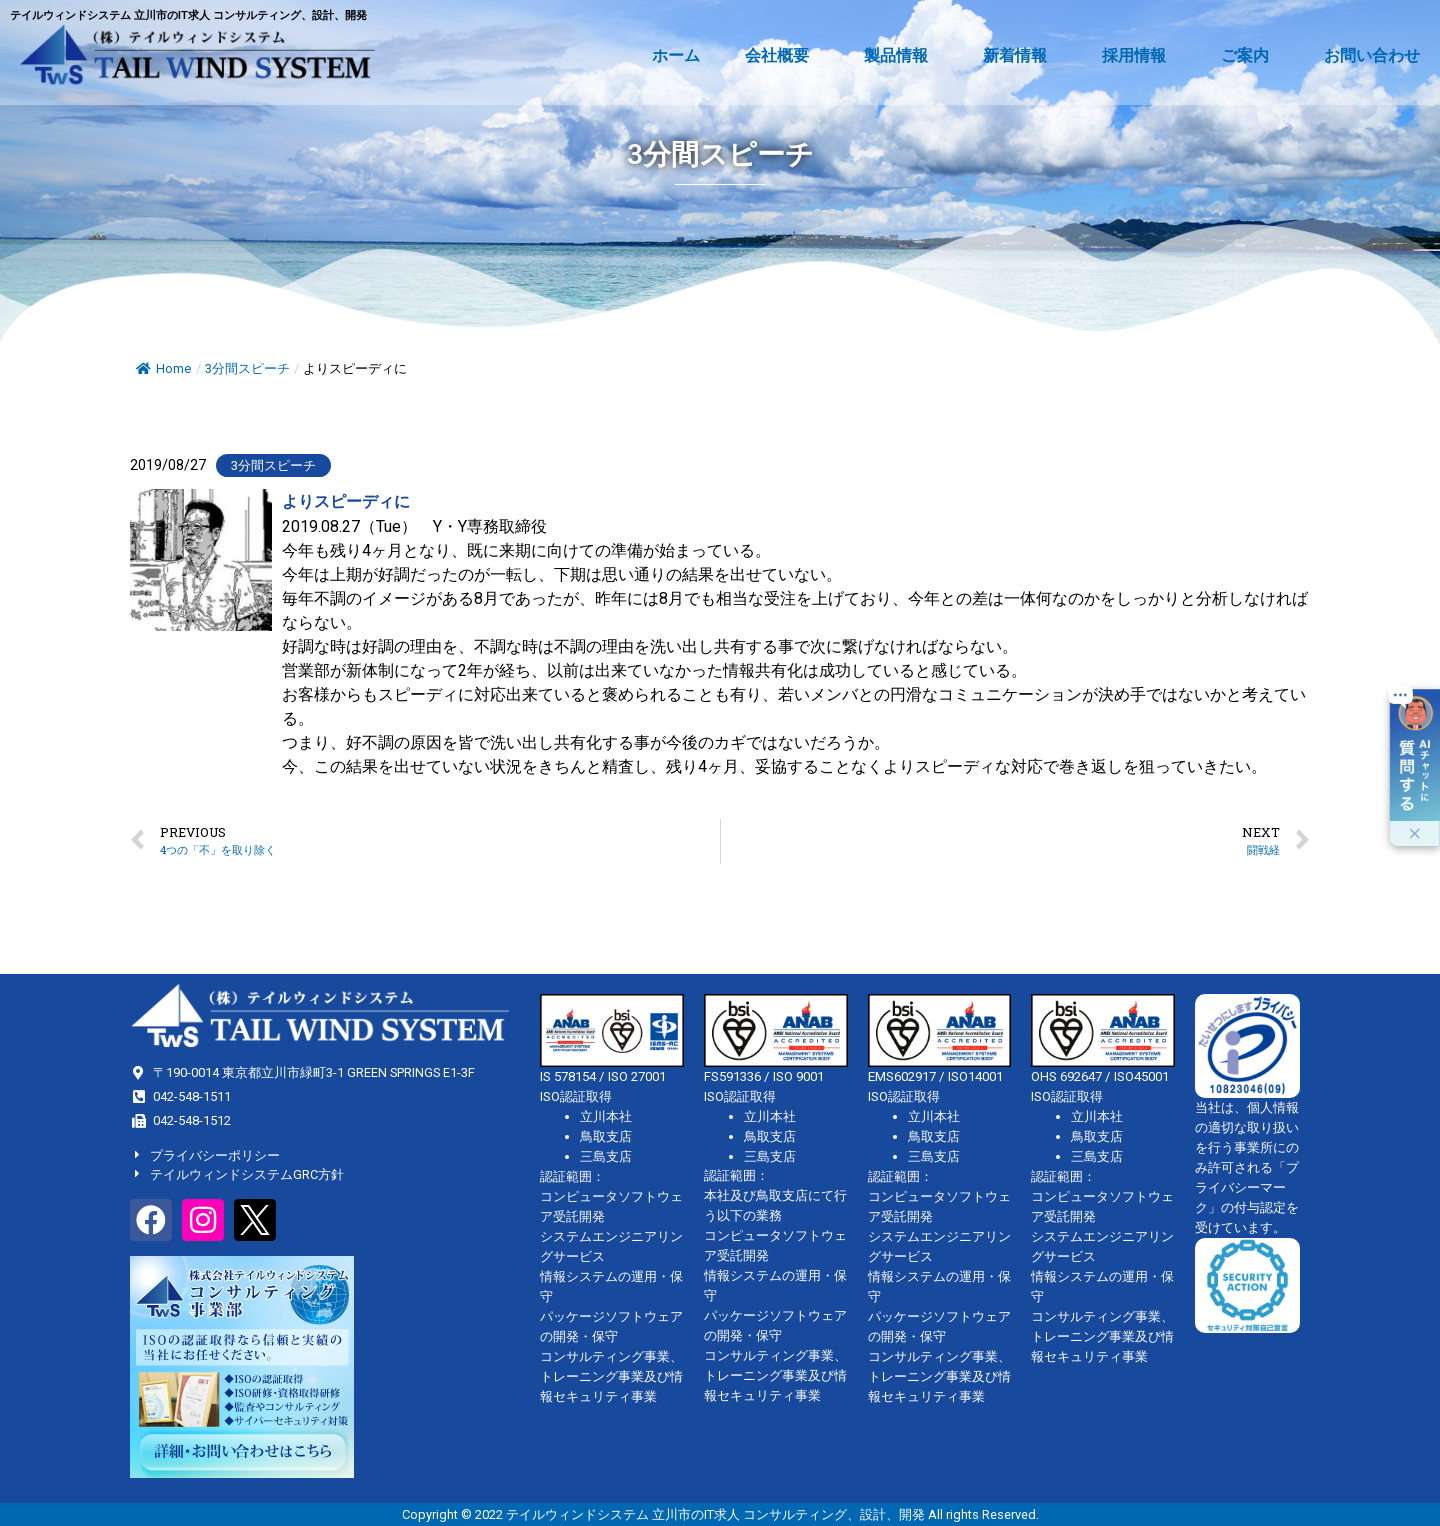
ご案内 (1250, 56)
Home (163, 368)
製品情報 (901, 56)
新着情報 (1020, 56)
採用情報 (1139, 56)
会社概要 (782, 56)
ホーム (676, 55)
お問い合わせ (1372, 55)
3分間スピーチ (247, 368)
